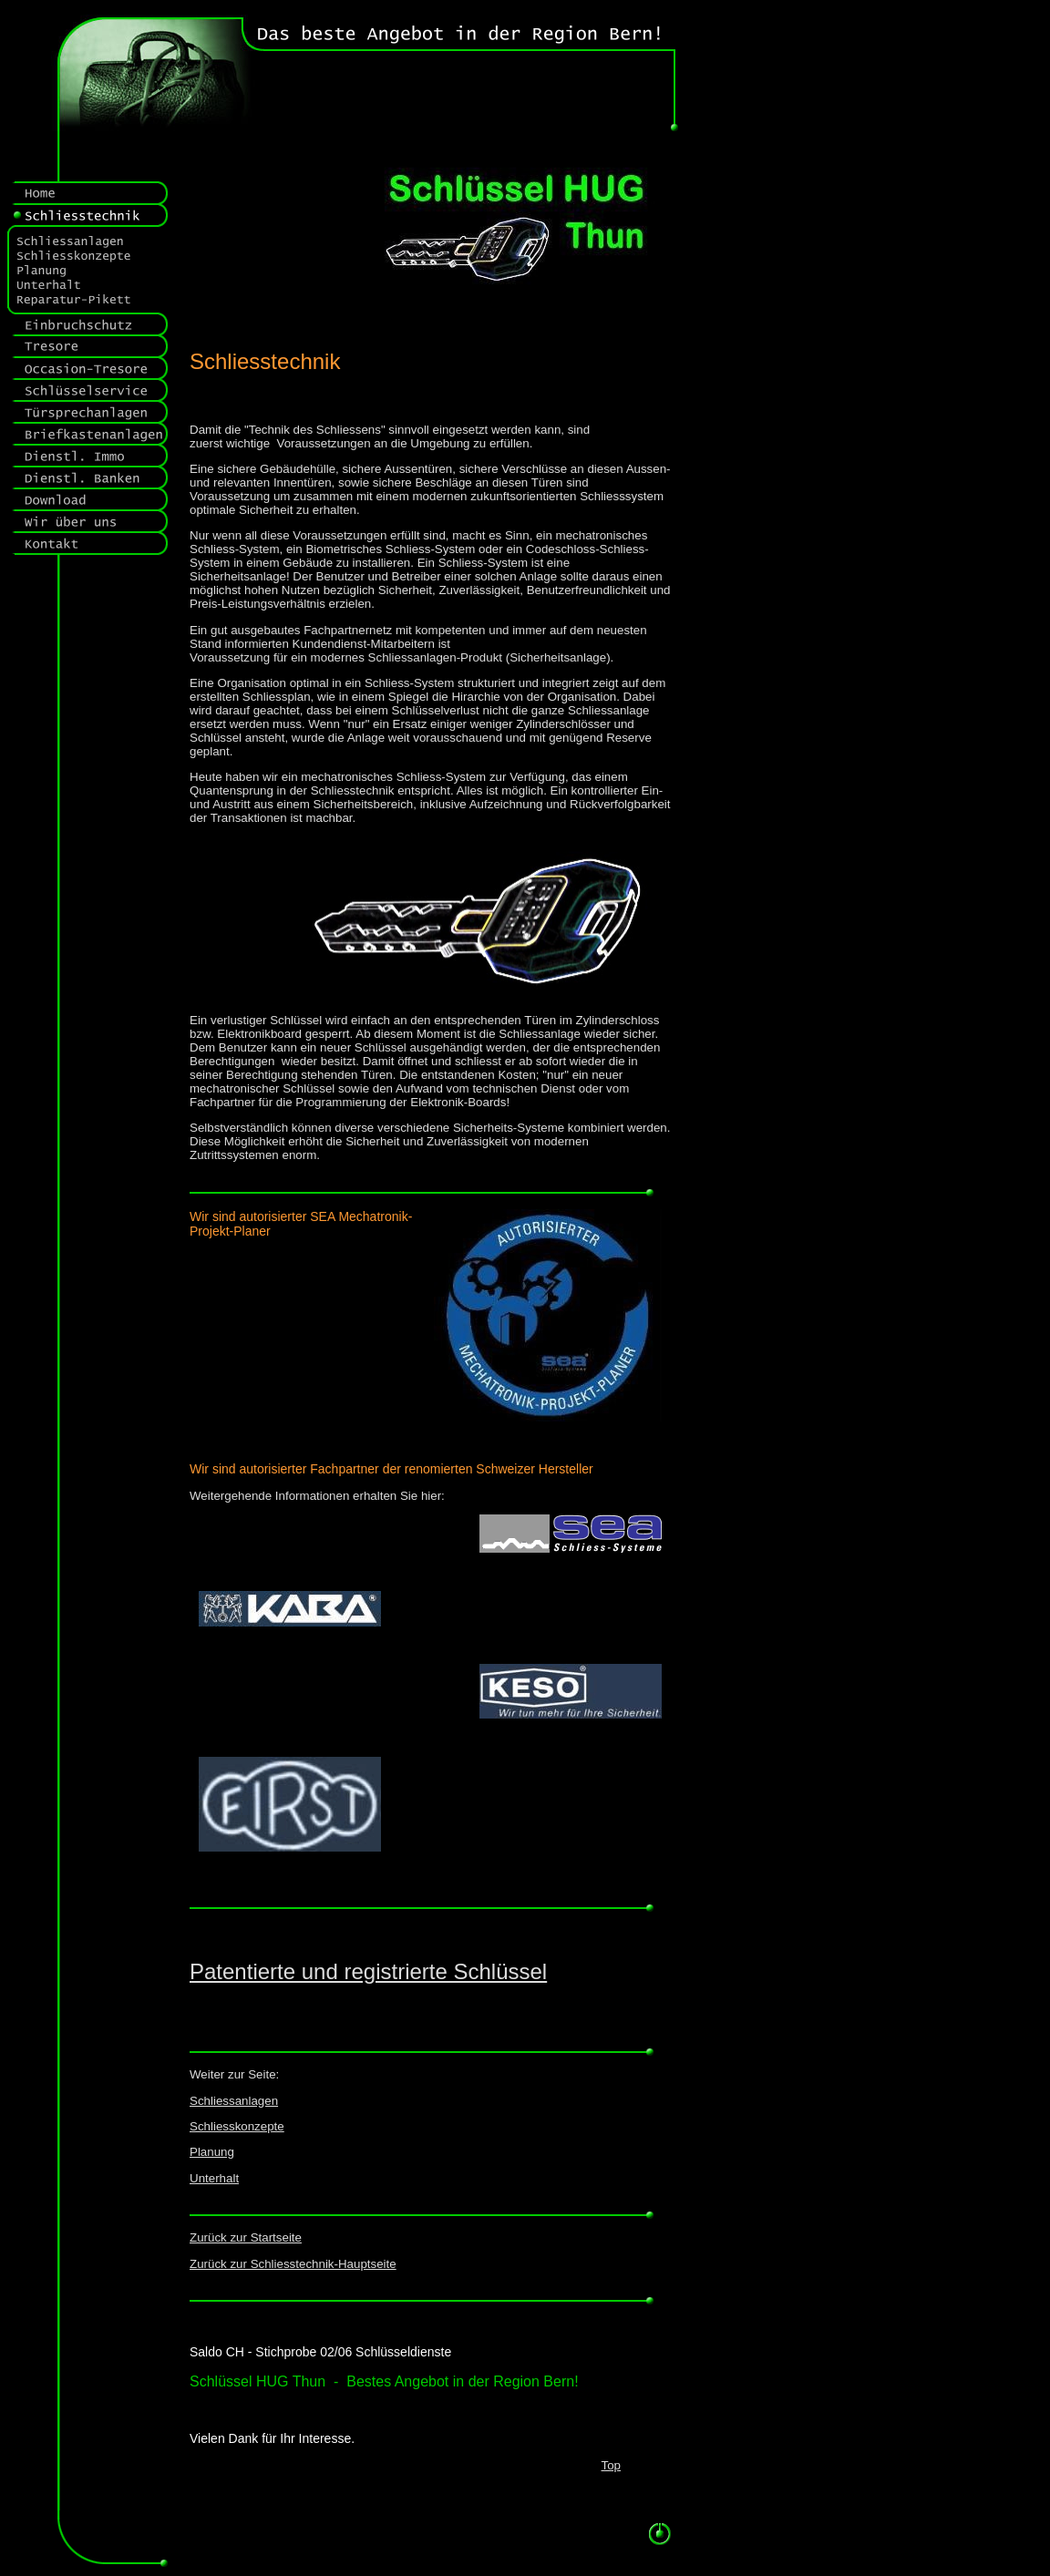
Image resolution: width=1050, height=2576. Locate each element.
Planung (212, 2152)
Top (612, 2465)
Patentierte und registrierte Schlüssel (368, 1971)
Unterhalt (214, 2178)
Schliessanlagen (234, 2101)
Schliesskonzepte (237, 2126)
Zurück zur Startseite (246, 2237)
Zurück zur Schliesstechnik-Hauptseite (293, 2264)
